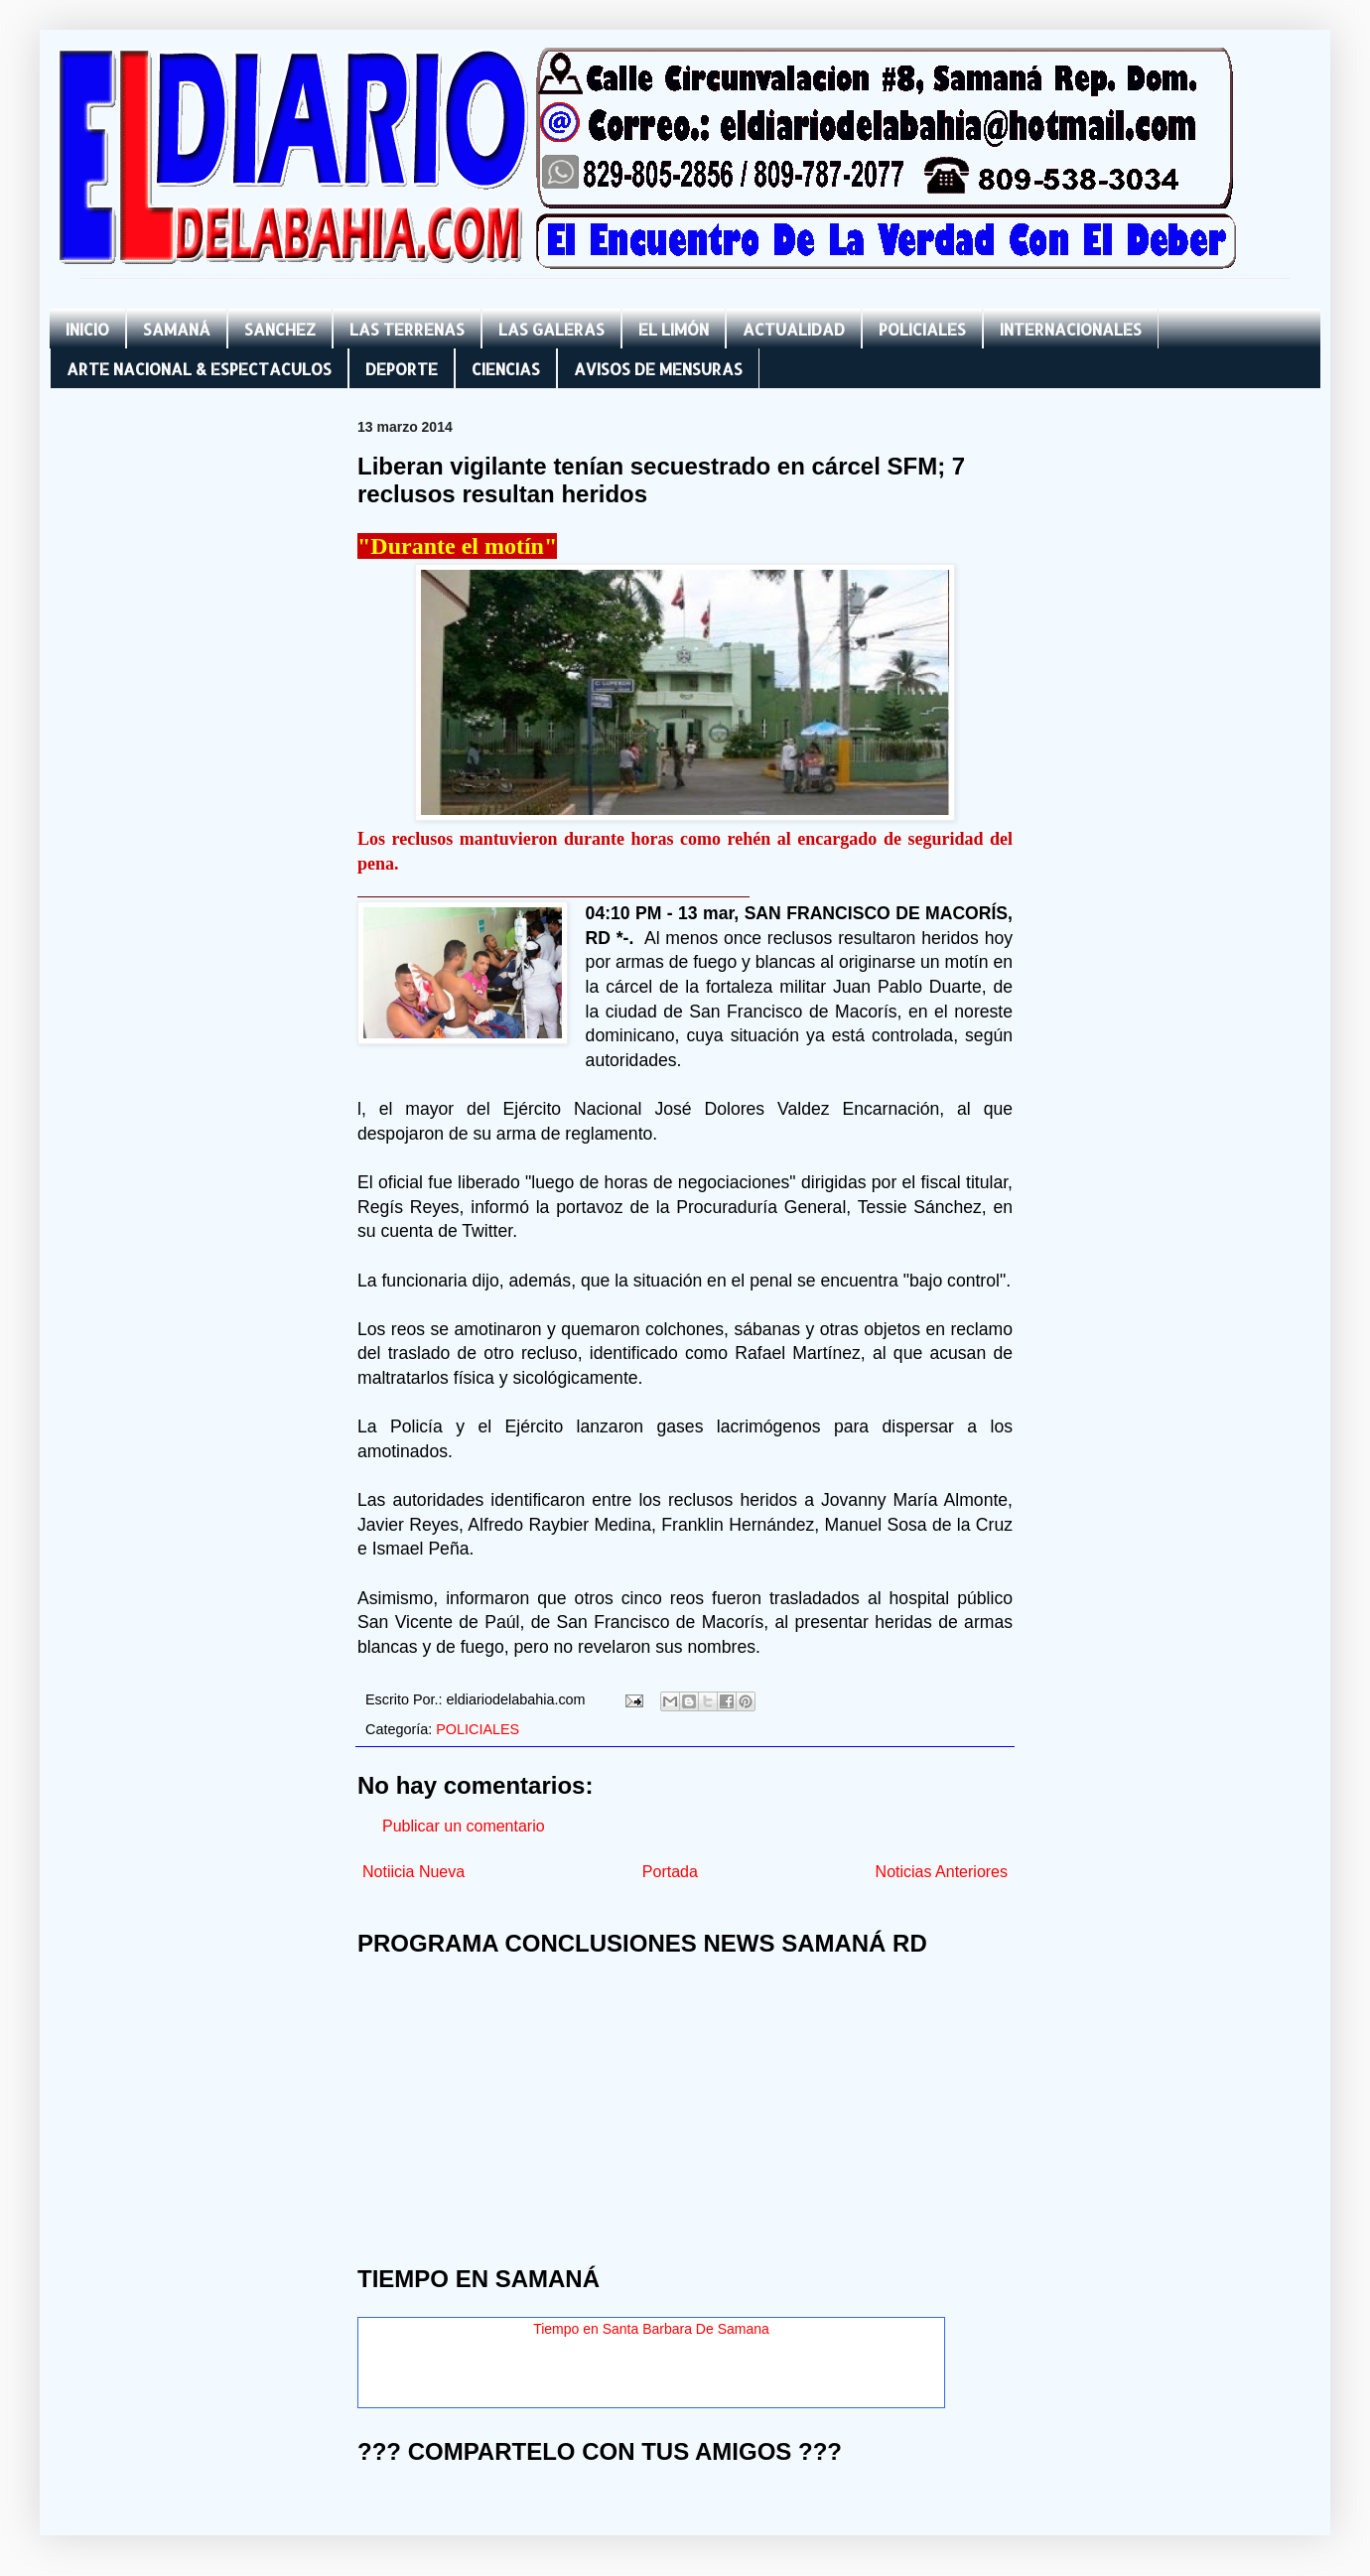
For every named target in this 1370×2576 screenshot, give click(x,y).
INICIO (87, 329)
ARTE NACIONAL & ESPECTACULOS (199, 368)
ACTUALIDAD (794, 329)
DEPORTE (401, 368)
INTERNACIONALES (1071, 329)
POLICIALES (922, 329)
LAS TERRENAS (407, 329)
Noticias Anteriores (942, 1871)
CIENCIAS (506, 368)
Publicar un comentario (463, 1826)
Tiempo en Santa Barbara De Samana (651, 2329)
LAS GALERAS (551, 329)
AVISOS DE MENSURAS (658, 368)
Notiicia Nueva (413, 1871)
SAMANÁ (176, 329)
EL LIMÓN (673, 329)
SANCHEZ (280, 329)
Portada (670, 1871)
